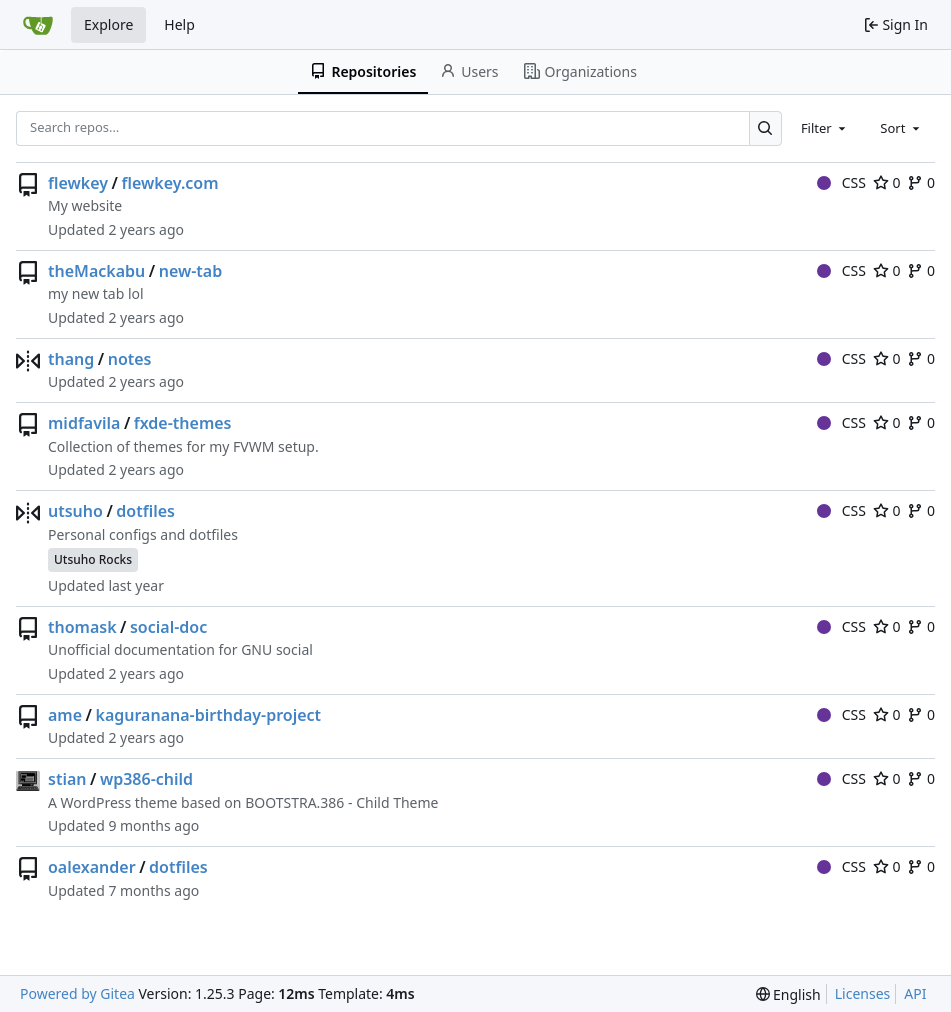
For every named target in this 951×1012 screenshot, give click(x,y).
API (915, 993)
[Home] (38, 25)
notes (130, 359)
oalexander (92, 867)
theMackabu (96, 271)
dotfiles (145, 511)
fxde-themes (183, 423)
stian (67, 779)
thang (71, 359)
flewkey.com (169, 183)
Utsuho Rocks (93, 559)
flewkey (78, 183)
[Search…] (765, 128)
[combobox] (825, 128)
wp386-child (146, 779)
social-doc (168, 627)
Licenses (863, 993)
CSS (841, 182)
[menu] (788, 994)
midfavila (84, 423)
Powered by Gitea (77, 993)
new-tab (191, 271)
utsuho (75, 511)
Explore (108, 24)
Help (179, 24)
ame (65, 715)
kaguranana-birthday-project (208, 715)
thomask (82, 627)
